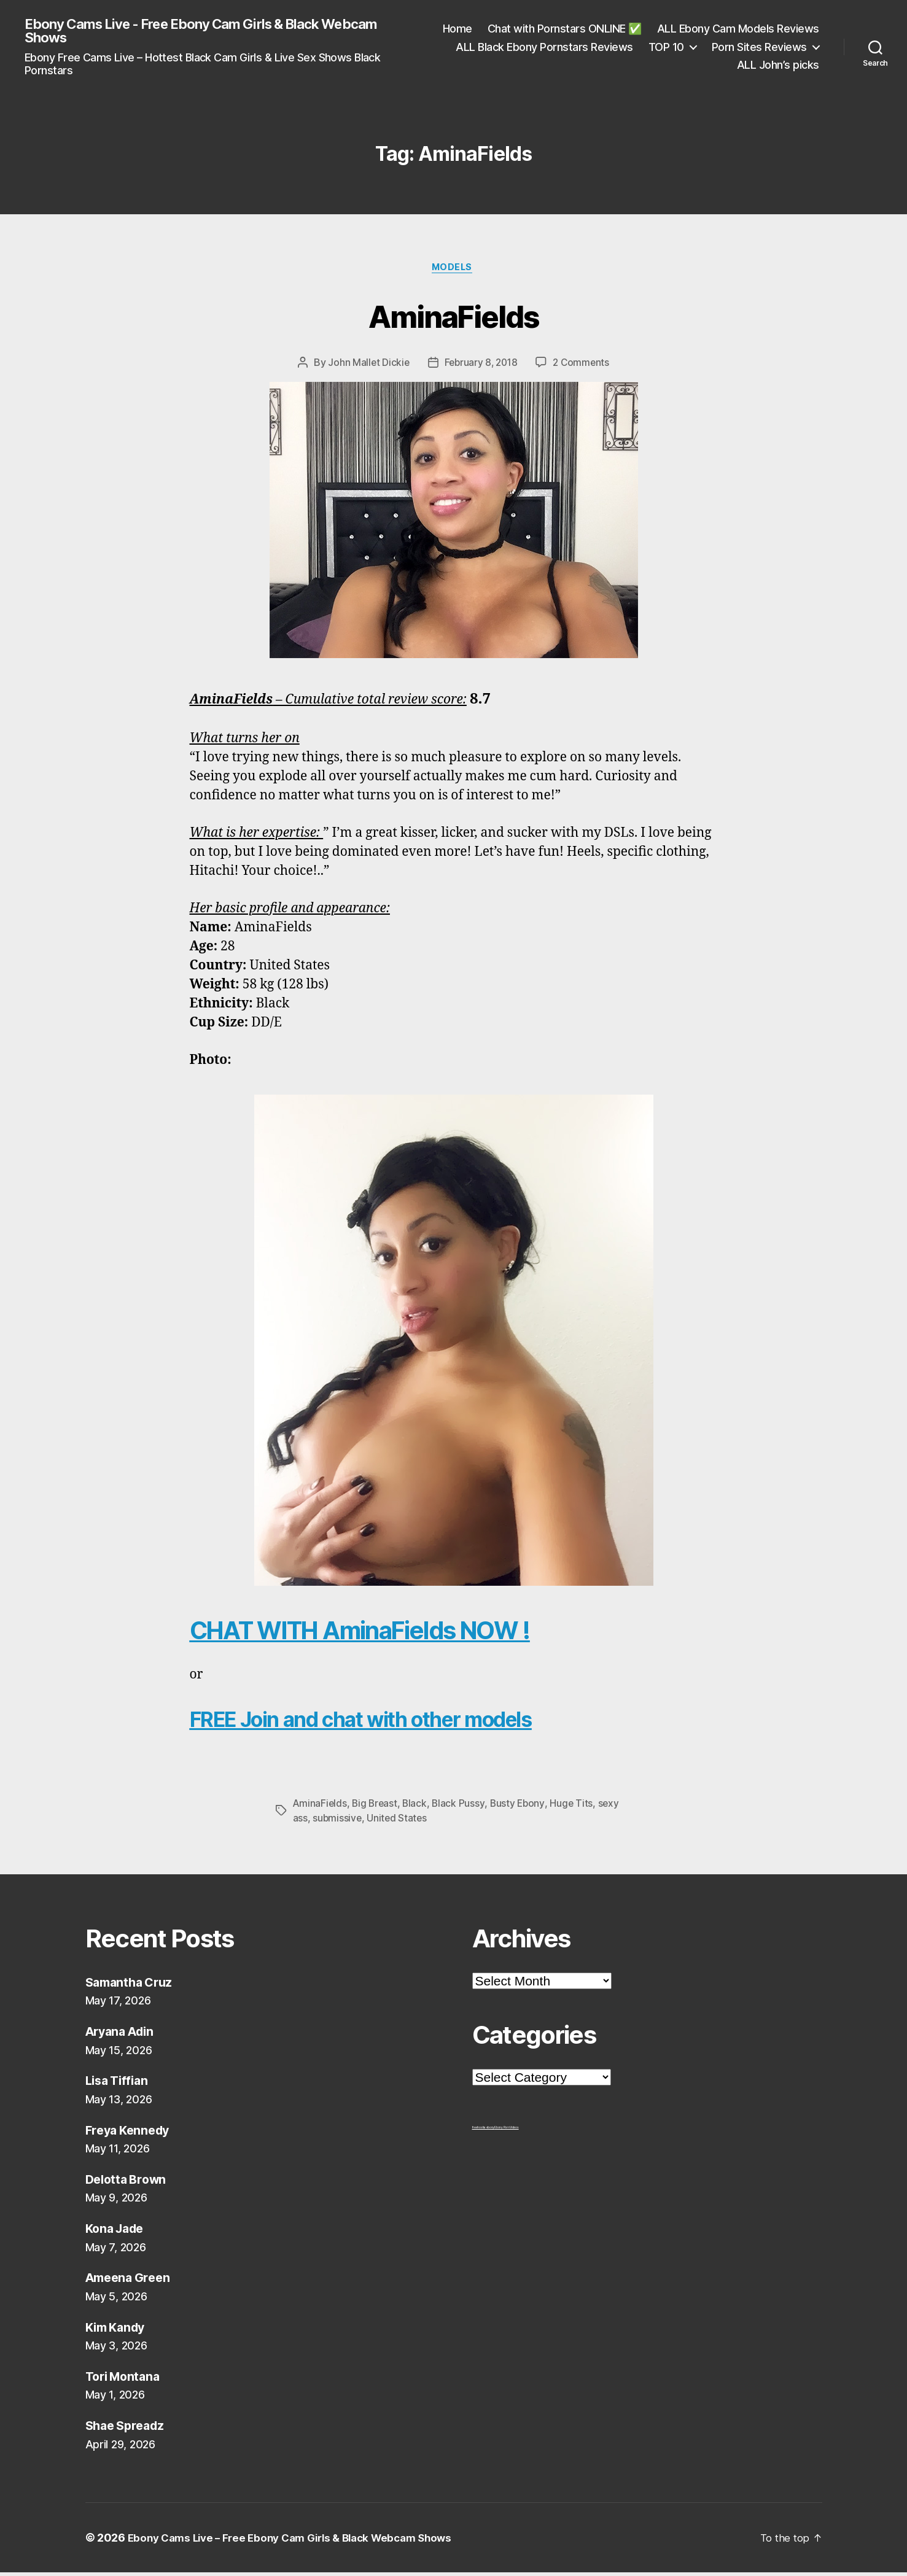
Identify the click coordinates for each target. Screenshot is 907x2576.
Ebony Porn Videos (506, 2131)
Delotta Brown (129, 2182)
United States (398, 1821)
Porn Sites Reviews (661, 66)
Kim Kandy (118, 2330)
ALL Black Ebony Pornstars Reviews (730, 47)
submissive (337, 1821)
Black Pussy (461, 1807)
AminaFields (453, 317)
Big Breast (376, 1807)
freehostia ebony (483, 2131)
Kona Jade (117, 2232)
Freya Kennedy (130, 2133)
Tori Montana (125, 2380)
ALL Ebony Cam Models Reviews (545, 47)
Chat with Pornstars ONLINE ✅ (742, 29)
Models (453, 270)
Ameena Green (131, 2281)
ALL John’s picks (778, 66)
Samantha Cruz (132, 1985)
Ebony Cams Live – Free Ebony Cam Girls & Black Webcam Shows (300, 2541)
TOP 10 (568, 66)
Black (417, 1807)
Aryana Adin (122, 2035)
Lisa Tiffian (119, 2084)
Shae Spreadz (128, 2429)
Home (635, 29)
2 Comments (583, 366)
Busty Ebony (521, 1807)
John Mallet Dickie (366, 366)
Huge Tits (576, 1807)
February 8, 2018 (480, 366)
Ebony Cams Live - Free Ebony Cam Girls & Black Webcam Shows (218, 32)
